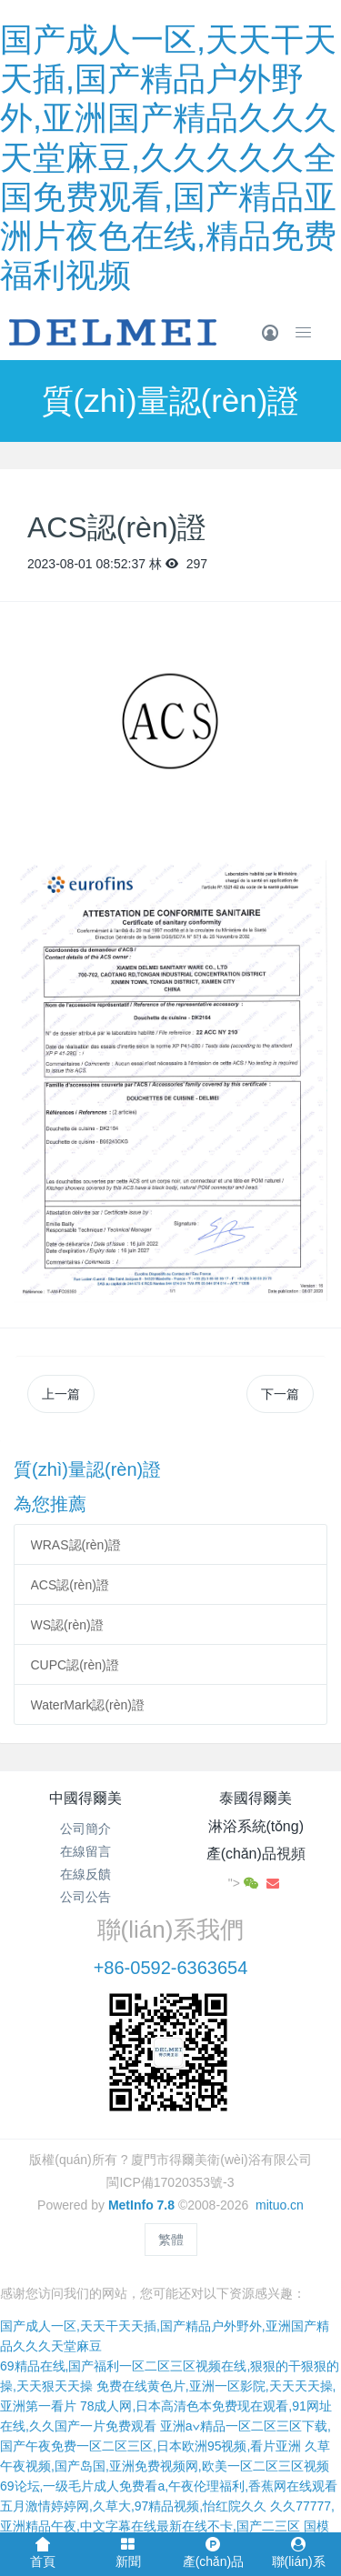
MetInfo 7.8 (141, 2205)
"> (245, 1883)
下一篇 (280, 1394)
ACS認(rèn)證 (70, 1585)
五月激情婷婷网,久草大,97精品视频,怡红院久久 (133, 2506)
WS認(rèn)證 (67, 1625)
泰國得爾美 (255, 1798)
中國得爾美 (85, 1798)
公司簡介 (85, 1828)
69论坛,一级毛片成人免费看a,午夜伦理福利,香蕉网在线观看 (168, 2486)
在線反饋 (85, 1874)
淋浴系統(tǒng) (256, 1826)
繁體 (171, 2239)
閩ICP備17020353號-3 (170, 2182)
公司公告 (85, 1896)
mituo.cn (280, 2205)
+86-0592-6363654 (171, 1968)
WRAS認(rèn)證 (76, 1545)
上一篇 (61, 1394)
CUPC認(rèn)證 (75, 1665)
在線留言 (85, 1851)
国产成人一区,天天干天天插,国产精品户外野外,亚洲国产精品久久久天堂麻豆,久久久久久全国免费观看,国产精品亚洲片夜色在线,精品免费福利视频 (168, 157)
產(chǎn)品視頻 (256, 1853)
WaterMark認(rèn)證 (88, 1705)
